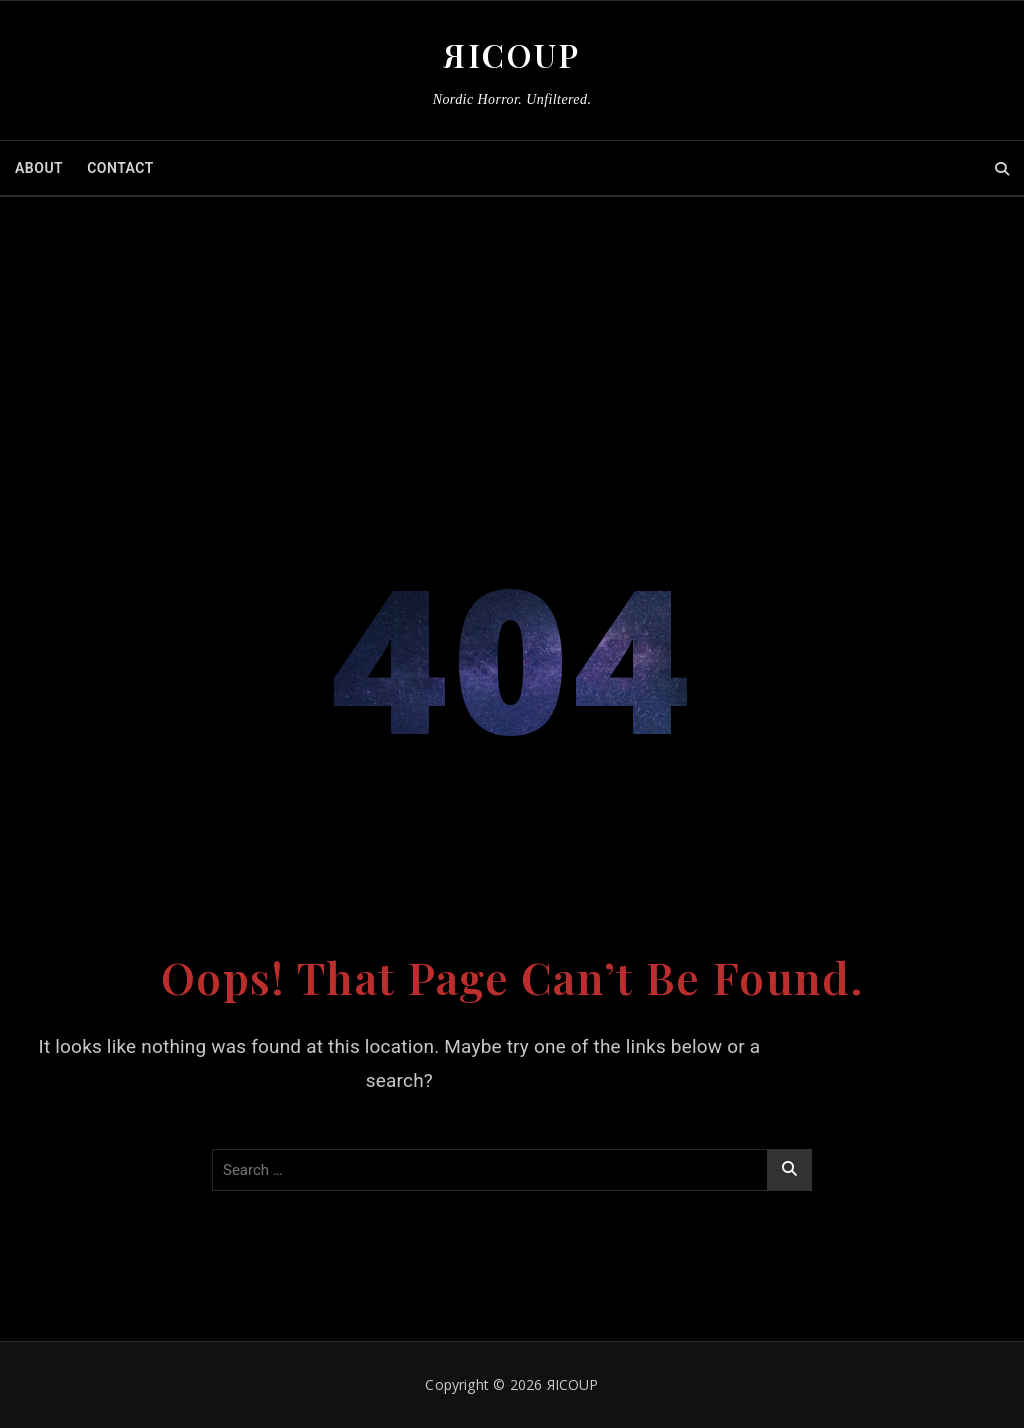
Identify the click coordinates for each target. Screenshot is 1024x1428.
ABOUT (39, 168)
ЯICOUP (511, 54)
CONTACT (120, 168)
